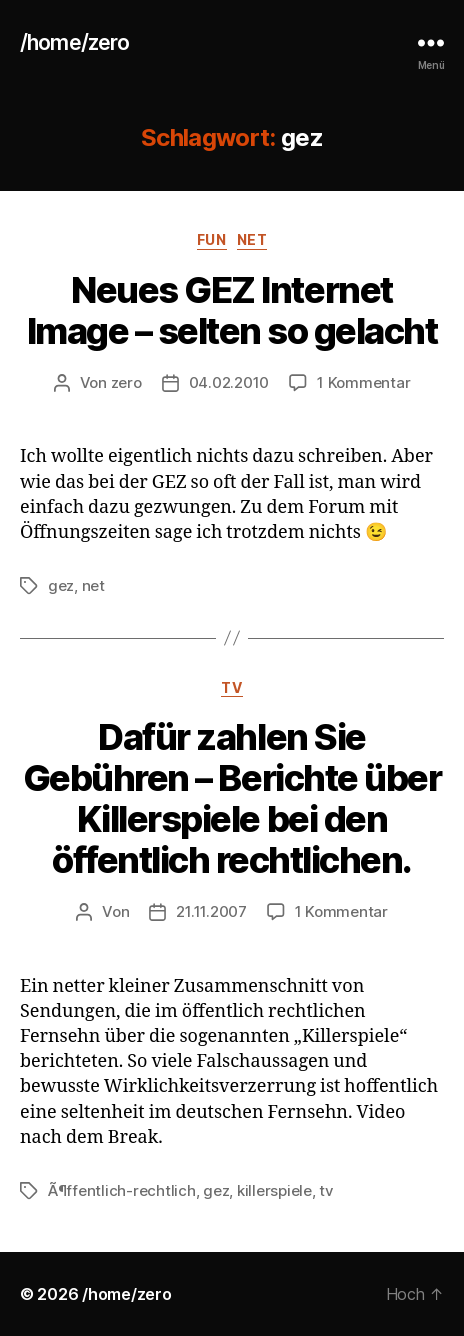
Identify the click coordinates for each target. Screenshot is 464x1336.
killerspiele (274, 1190)
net (252, 239)
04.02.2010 (229, 382)
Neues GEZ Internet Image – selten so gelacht (232, 310)
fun (212, 239)
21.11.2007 (211, 911)
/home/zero (74, 42)
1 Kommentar (363, 382)
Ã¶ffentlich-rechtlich (122, 1190)
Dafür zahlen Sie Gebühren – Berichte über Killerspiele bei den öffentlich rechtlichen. (232, 798)
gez (61, 585)
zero (126, 382)
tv (231, 687)
